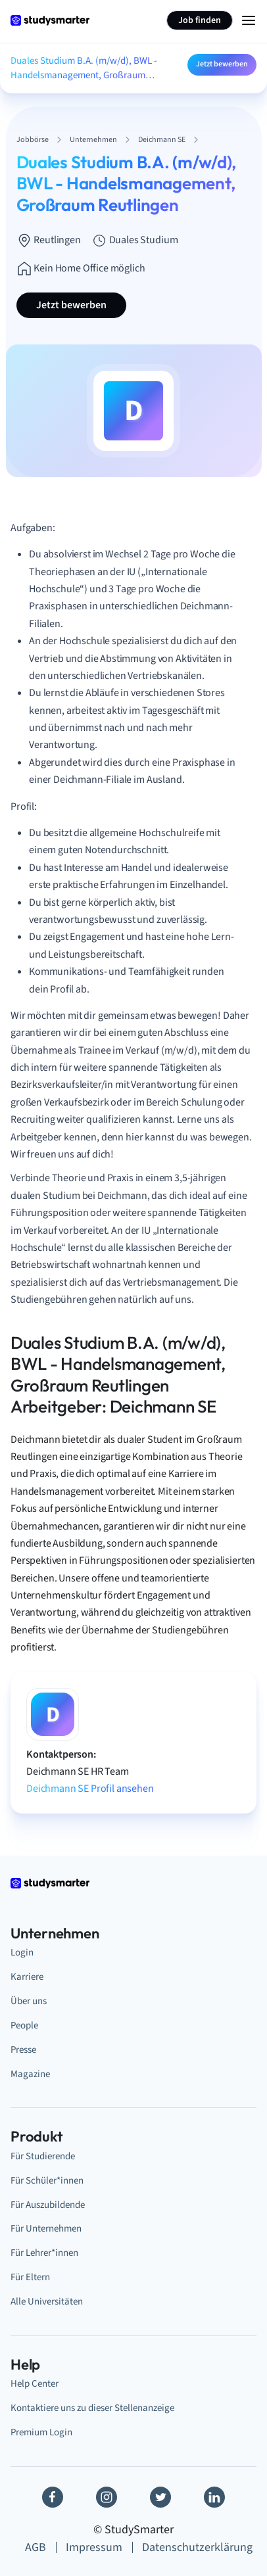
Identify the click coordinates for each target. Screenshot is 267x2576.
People (24, 2025)
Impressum (94, 2547)
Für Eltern (30, 2277)
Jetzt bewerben (222, 64)
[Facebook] (52, 2497)
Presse (23, 2050)
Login (22, 1952)
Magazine (30, 2074)
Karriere (27, 1977)
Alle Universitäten (47, 2301)
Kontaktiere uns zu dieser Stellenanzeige (92, 2408)
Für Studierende (43, 2156)
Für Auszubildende (48, 2205)
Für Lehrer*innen (44, 2253)
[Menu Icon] (248, 20)
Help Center (35, 2384)
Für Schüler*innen (47, 2181)
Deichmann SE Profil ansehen (90, 1788)
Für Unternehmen (46, 2229)
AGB (35, 2547)
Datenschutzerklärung (197, 2547)
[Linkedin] (214, 2497)
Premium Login (41, 2432)
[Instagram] (106, 2497)
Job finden (199, 20)
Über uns (29, 2001)
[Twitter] (160, 2497)
